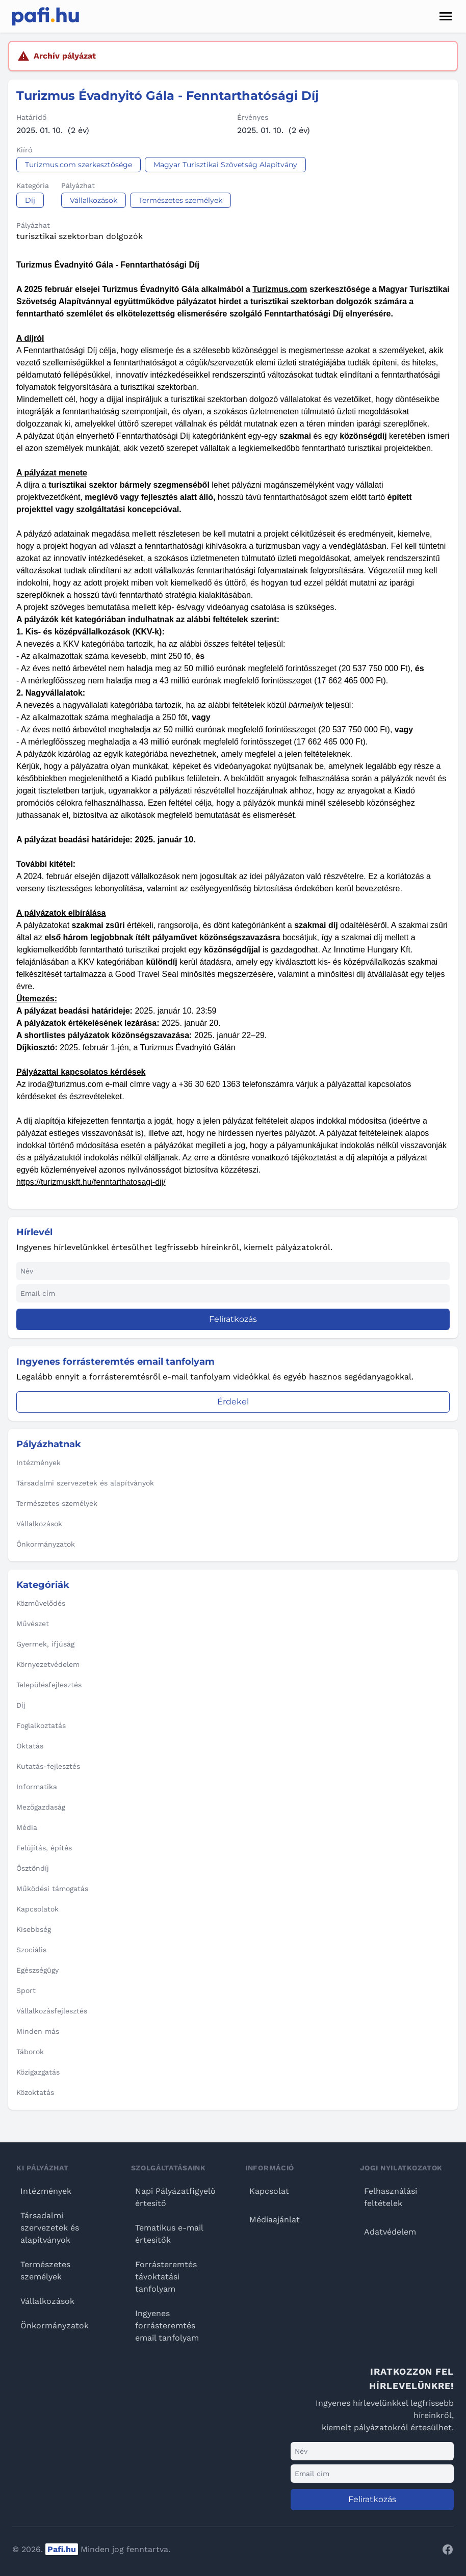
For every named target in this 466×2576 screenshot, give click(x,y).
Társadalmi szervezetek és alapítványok (49, 2228)
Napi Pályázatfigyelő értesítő (175, 2197)
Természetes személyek (45, 2270)
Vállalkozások (47, 2301)
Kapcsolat (269, 2191)
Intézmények (45, 2191)
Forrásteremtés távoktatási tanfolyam (166, 2277)
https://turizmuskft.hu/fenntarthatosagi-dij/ (91, 1182)
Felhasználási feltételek (390, 2197)
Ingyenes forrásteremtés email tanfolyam (167, 2325)
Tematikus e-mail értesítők (169, 2234)
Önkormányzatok (54, 2325)
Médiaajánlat (274, 2219)
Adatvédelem (390, 2232)
